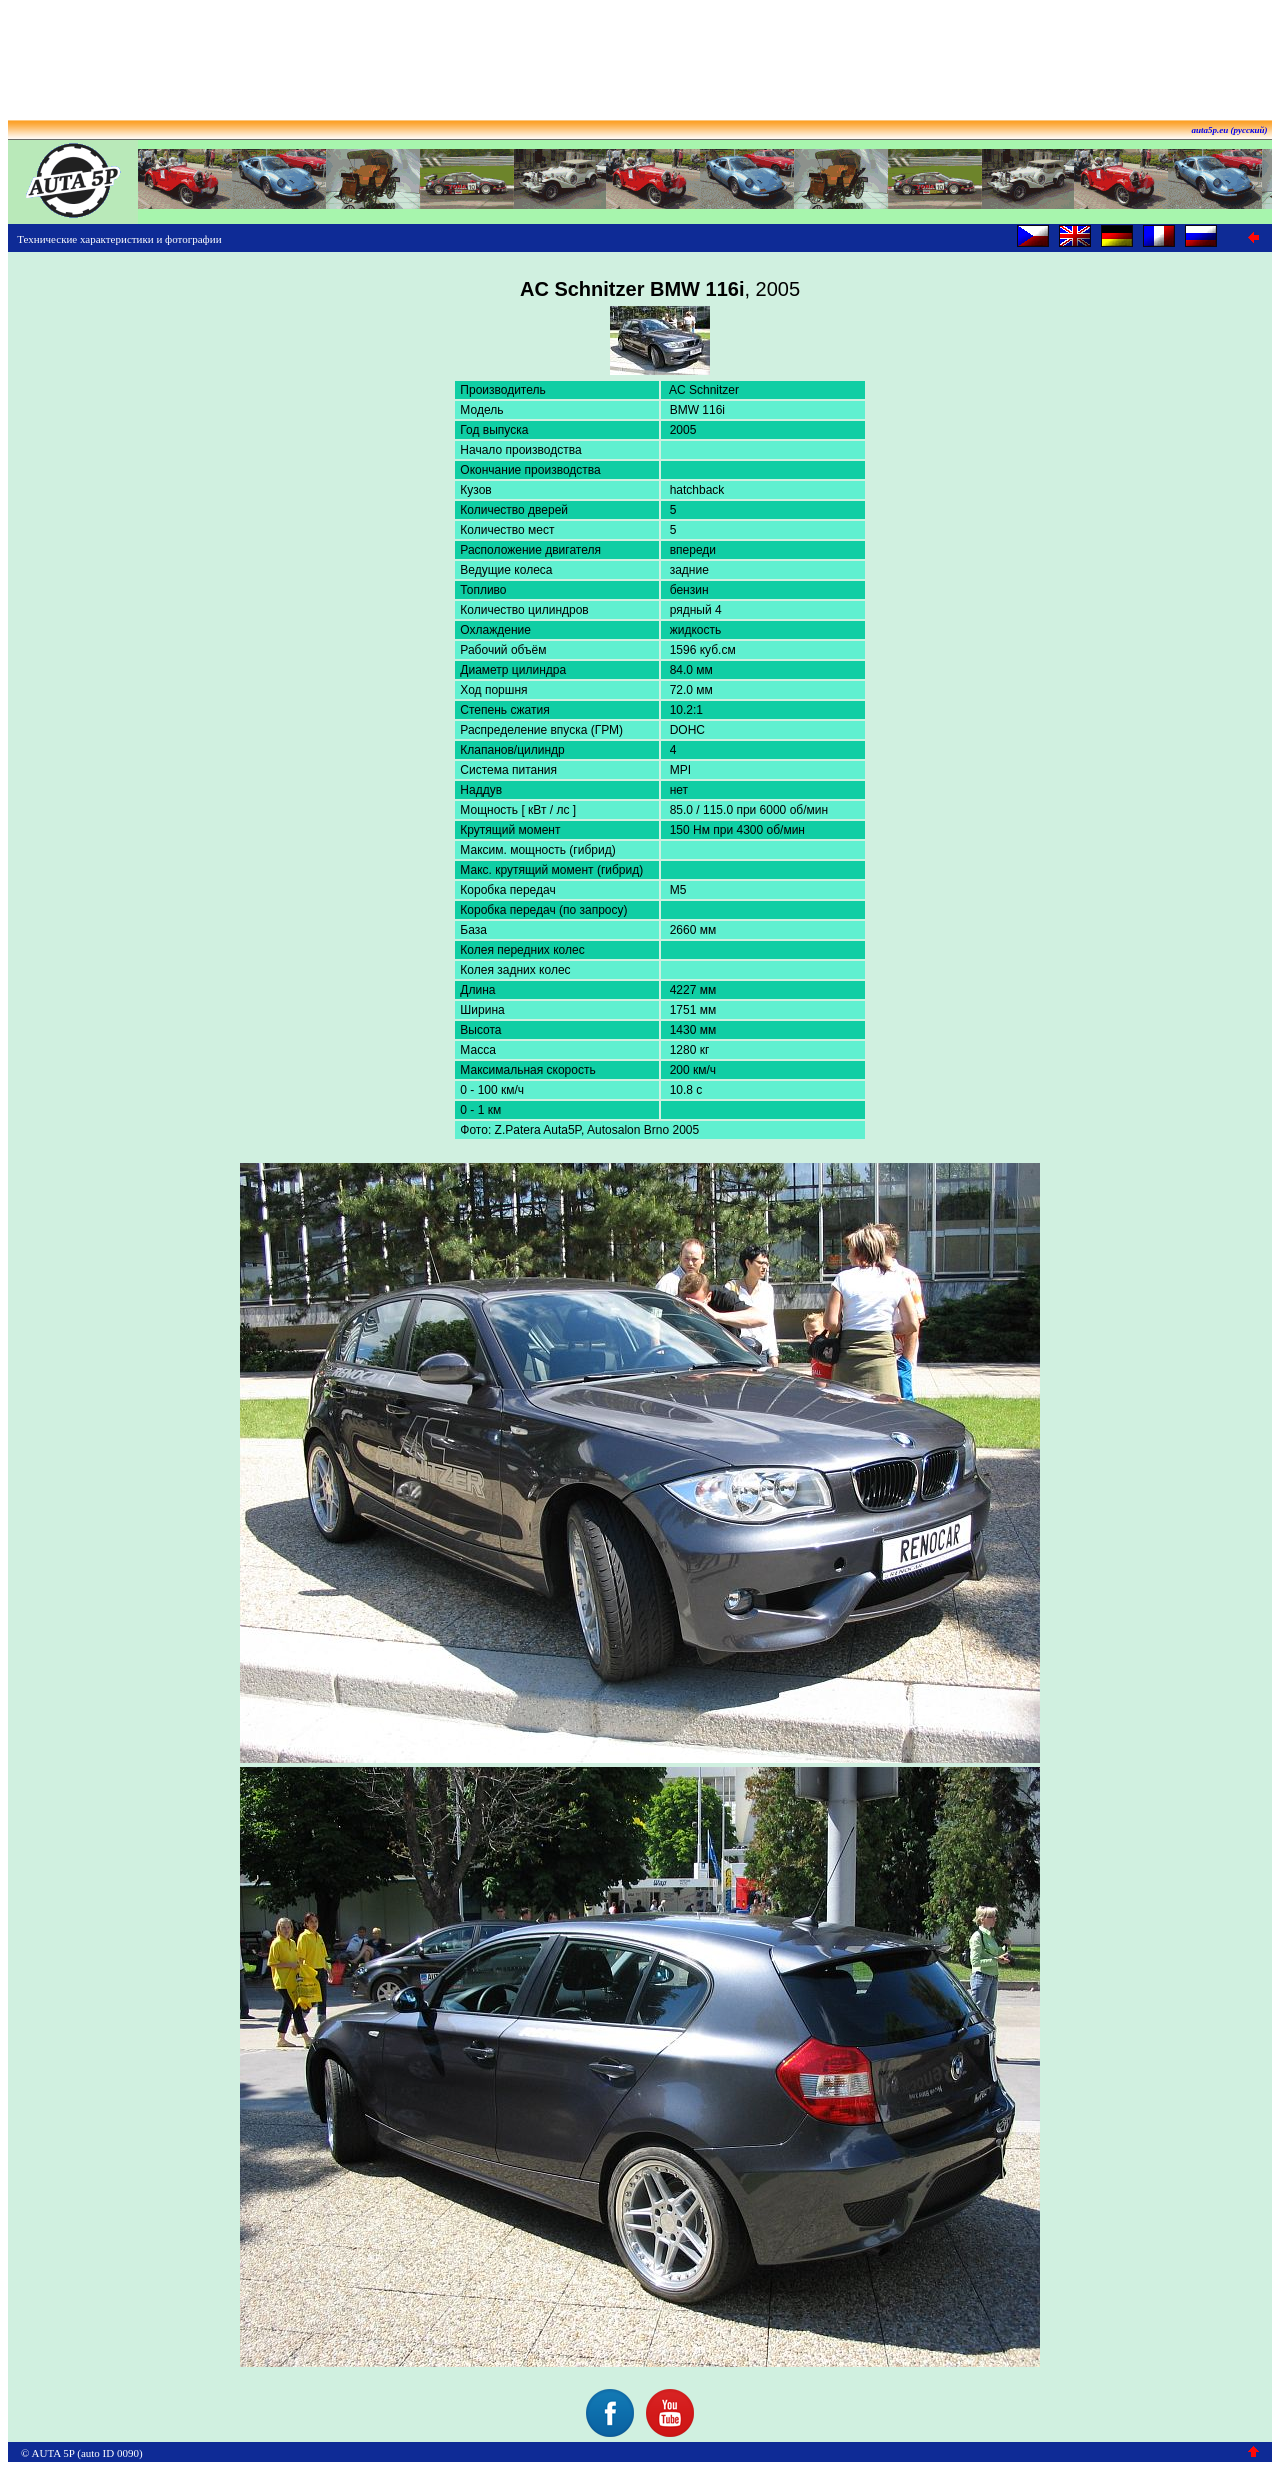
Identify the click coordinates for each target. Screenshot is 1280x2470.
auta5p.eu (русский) (1230, 130)
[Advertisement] (640, 53)
